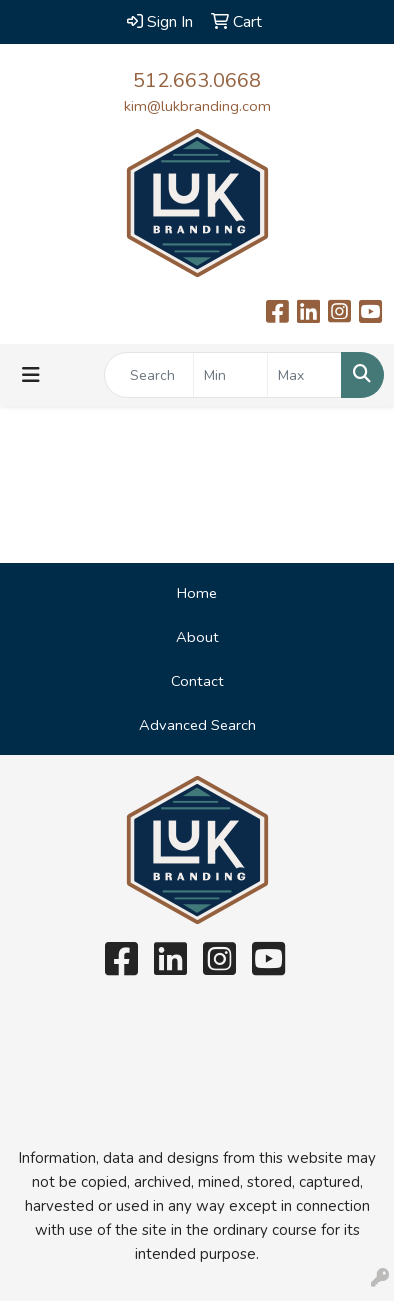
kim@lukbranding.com (197, 106)
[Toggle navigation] (31, 375)
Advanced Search (197, 725)
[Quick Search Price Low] (230, 375)
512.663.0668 (197, 80)
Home (197, 593)
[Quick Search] (149, 375)
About (197, 637)
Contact (197, 681)
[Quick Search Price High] (304, 375)
